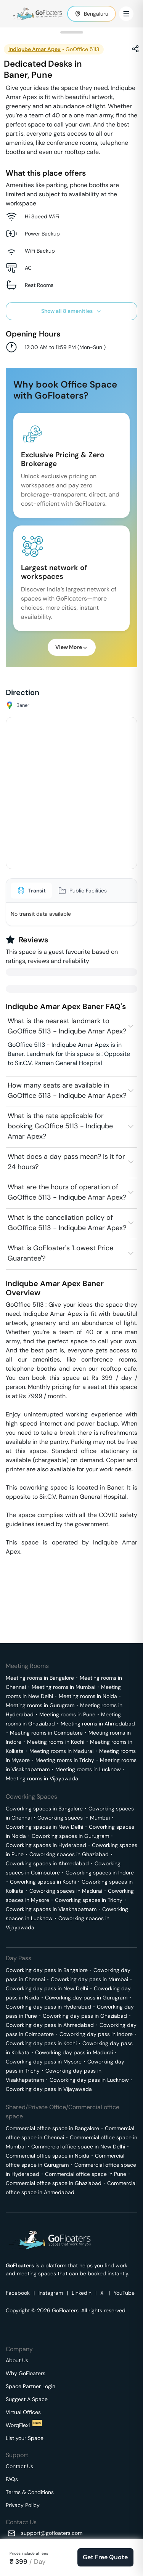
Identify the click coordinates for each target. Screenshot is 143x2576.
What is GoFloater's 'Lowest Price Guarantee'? (60, 1253)
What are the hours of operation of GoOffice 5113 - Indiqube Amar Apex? (67, 1192)
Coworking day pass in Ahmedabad (50, 2025)
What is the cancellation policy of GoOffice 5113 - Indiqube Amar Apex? (67, 1222)
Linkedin (82, 2292)
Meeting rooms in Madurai (61, 1751)
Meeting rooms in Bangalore (40, 1677)
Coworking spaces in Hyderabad (46, 1845)
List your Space (24, 2438)
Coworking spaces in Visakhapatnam (51, 1909)
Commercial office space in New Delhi (78, 2146)
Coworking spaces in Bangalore (44, 1808)
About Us (17, 2360)
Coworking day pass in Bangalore (47, 1970)
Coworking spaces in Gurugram (70, 1836)
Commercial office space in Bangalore (52, 2128)
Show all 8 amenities (71, 311)
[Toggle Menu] (126, 13)
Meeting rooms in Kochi (55, 1741)
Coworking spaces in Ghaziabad (69, 1854)
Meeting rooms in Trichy (64, 1760)
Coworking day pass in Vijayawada (49, 2089)
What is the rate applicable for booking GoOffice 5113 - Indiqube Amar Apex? (60, 1126)
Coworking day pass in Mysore (44, 2061)
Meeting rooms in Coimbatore (46, 1732)
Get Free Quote (105, 2557)
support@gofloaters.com (51, 2533)
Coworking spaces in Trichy (88, 1900)
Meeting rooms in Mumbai (63, 1687)
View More (71, 647)
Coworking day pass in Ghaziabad (85, 2015)
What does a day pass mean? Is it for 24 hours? (66, 1161)
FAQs (12, 2479)
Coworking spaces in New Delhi (44, 1826)
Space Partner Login (30, 2386)
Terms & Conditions (30, 2492)
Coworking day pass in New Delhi (47, 1988)
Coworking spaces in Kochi (43, 1881)
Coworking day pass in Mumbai (89, 1979)
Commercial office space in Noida (47, 2155)
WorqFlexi (24, 2425)
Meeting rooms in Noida (88, 1696)
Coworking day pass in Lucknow (89, 2079)
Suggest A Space (27, 2399)
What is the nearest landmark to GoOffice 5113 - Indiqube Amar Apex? (67, 1026)
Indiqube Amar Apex (34, 49)
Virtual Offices (23, 2412)
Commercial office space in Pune (85, 2174)
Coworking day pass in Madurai (74, 2052)
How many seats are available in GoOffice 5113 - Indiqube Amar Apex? (67, 1090)
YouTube (124, 2292)
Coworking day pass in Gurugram (86, 1997)
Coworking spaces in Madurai (65, 1890)
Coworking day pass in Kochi (41, 2043)
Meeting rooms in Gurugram (40, 1705)
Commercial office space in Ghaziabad (53, 2183)
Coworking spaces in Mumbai (73, 1817)
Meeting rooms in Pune (67, 1714)
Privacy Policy (23, 2505)
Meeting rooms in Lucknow (88, 1769)
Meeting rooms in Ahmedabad (98, 1723)
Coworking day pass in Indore (96, 2034)
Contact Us (19, 2466)
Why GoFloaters (25, 2373)
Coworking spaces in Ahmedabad (47, 1863)
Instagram (51, 2292)
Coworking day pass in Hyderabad (48, 2006)
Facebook (18, 2292)
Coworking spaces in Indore (100, 1872)
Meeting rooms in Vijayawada (42, 1778)
